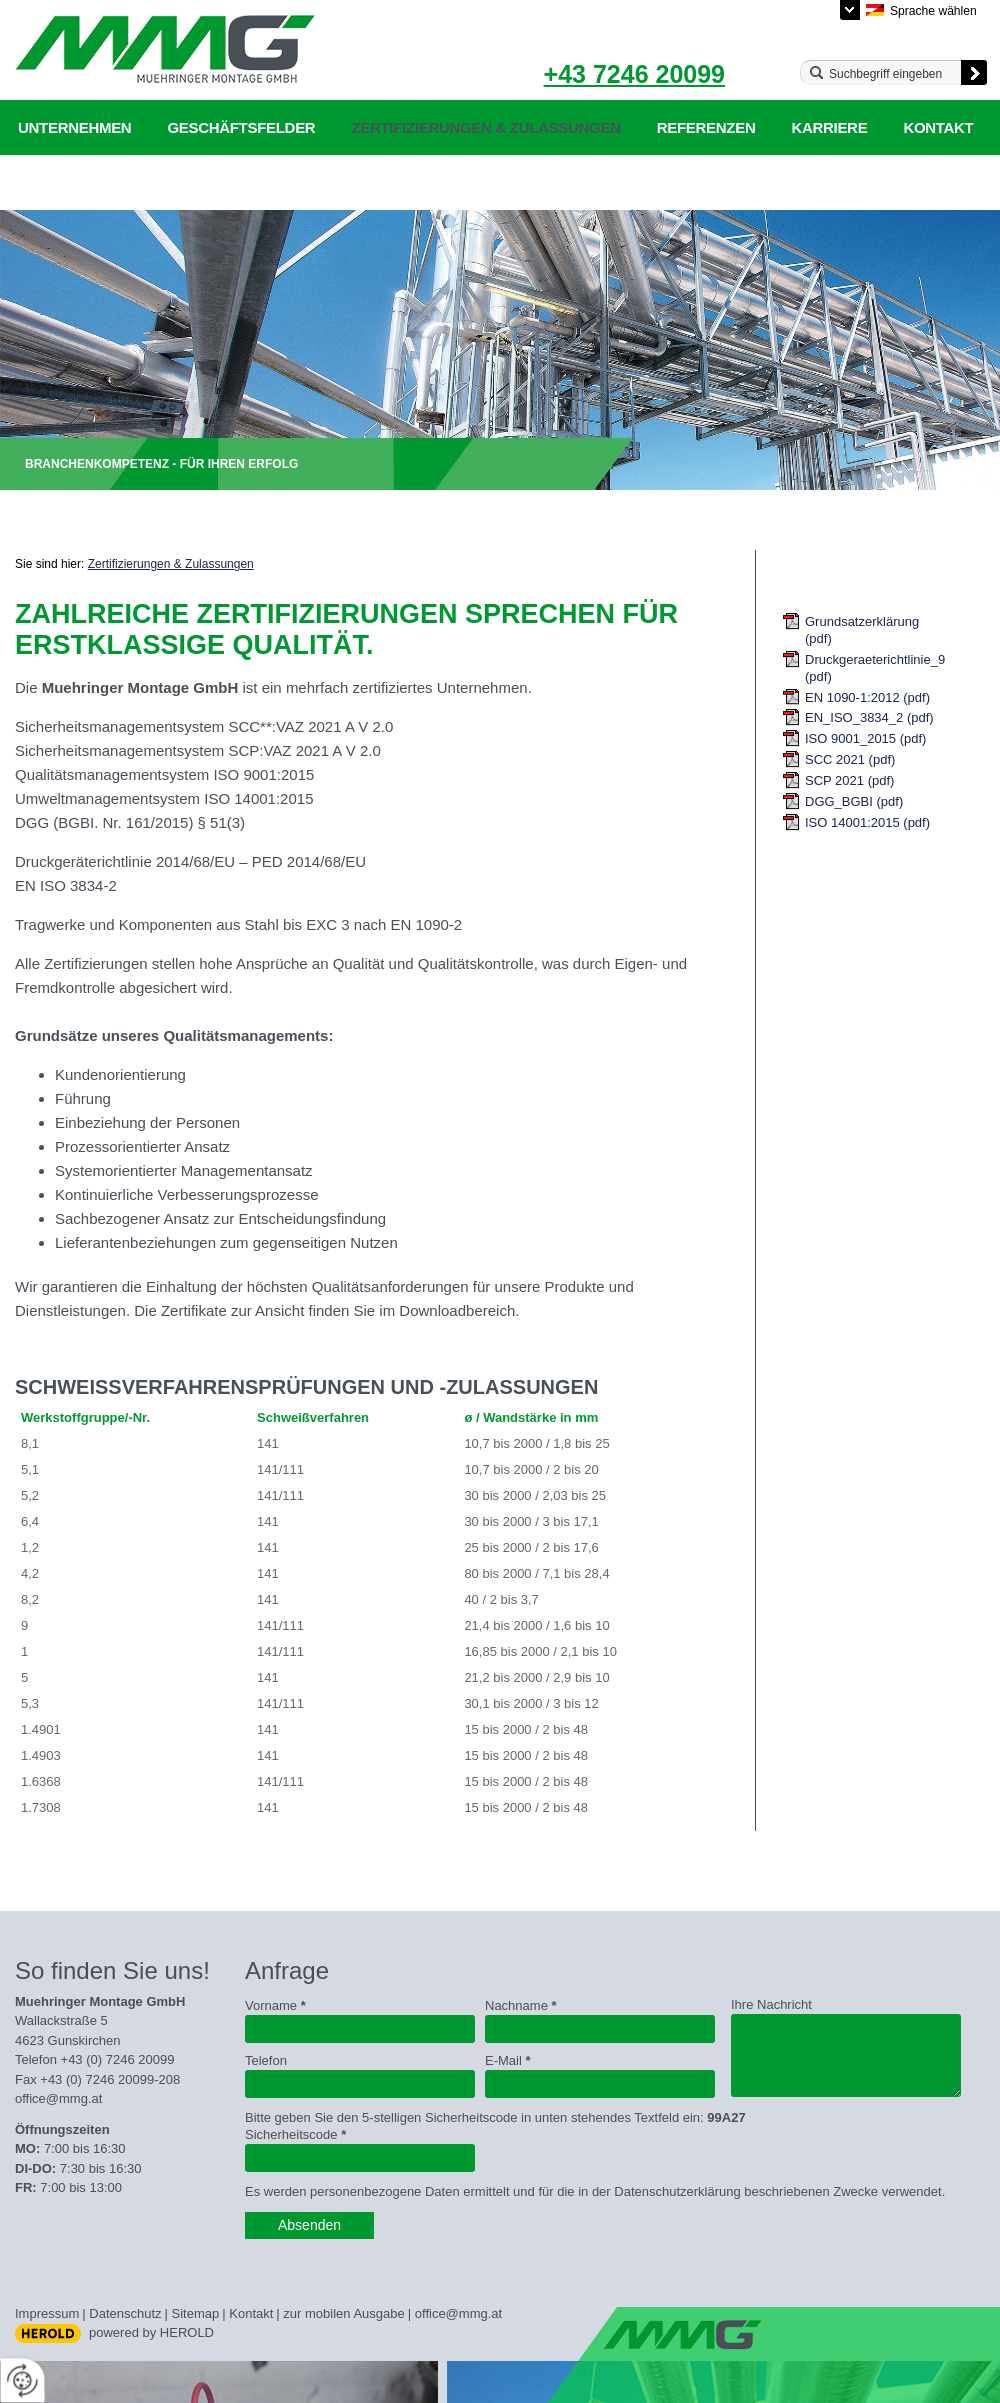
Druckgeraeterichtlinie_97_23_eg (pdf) (875, 668)
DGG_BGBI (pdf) (854, 801)
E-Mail (508, 2060)
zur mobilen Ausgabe (343, 2313)
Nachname (521, 2005)
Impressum (47, 2313)
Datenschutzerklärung (118, 182)
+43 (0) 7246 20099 (118, 2059)
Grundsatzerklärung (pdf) (862, 630)
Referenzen (706, 127)
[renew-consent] (22, 2380)
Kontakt (938, 127)
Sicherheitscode (295, 2134)
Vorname (275, 2005)
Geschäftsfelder (241, 127)
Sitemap (196, 2313)
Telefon (266, 2060)
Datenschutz (125, 2313)
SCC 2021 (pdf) (850, 759)
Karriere (829, 127)
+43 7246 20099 (634, 74)
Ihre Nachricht (771, 2004)
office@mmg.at (58, 2098)
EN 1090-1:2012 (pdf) (867, 697)
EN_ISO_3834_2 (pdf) (869, 717)
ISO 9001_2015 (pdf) (865, 738)
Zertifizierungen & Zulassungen (485, 127)
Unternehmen (74, 127)
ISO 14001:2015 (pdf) (867, 822)
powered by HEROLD (151, 2332)
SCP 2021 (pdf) (849, 780)
